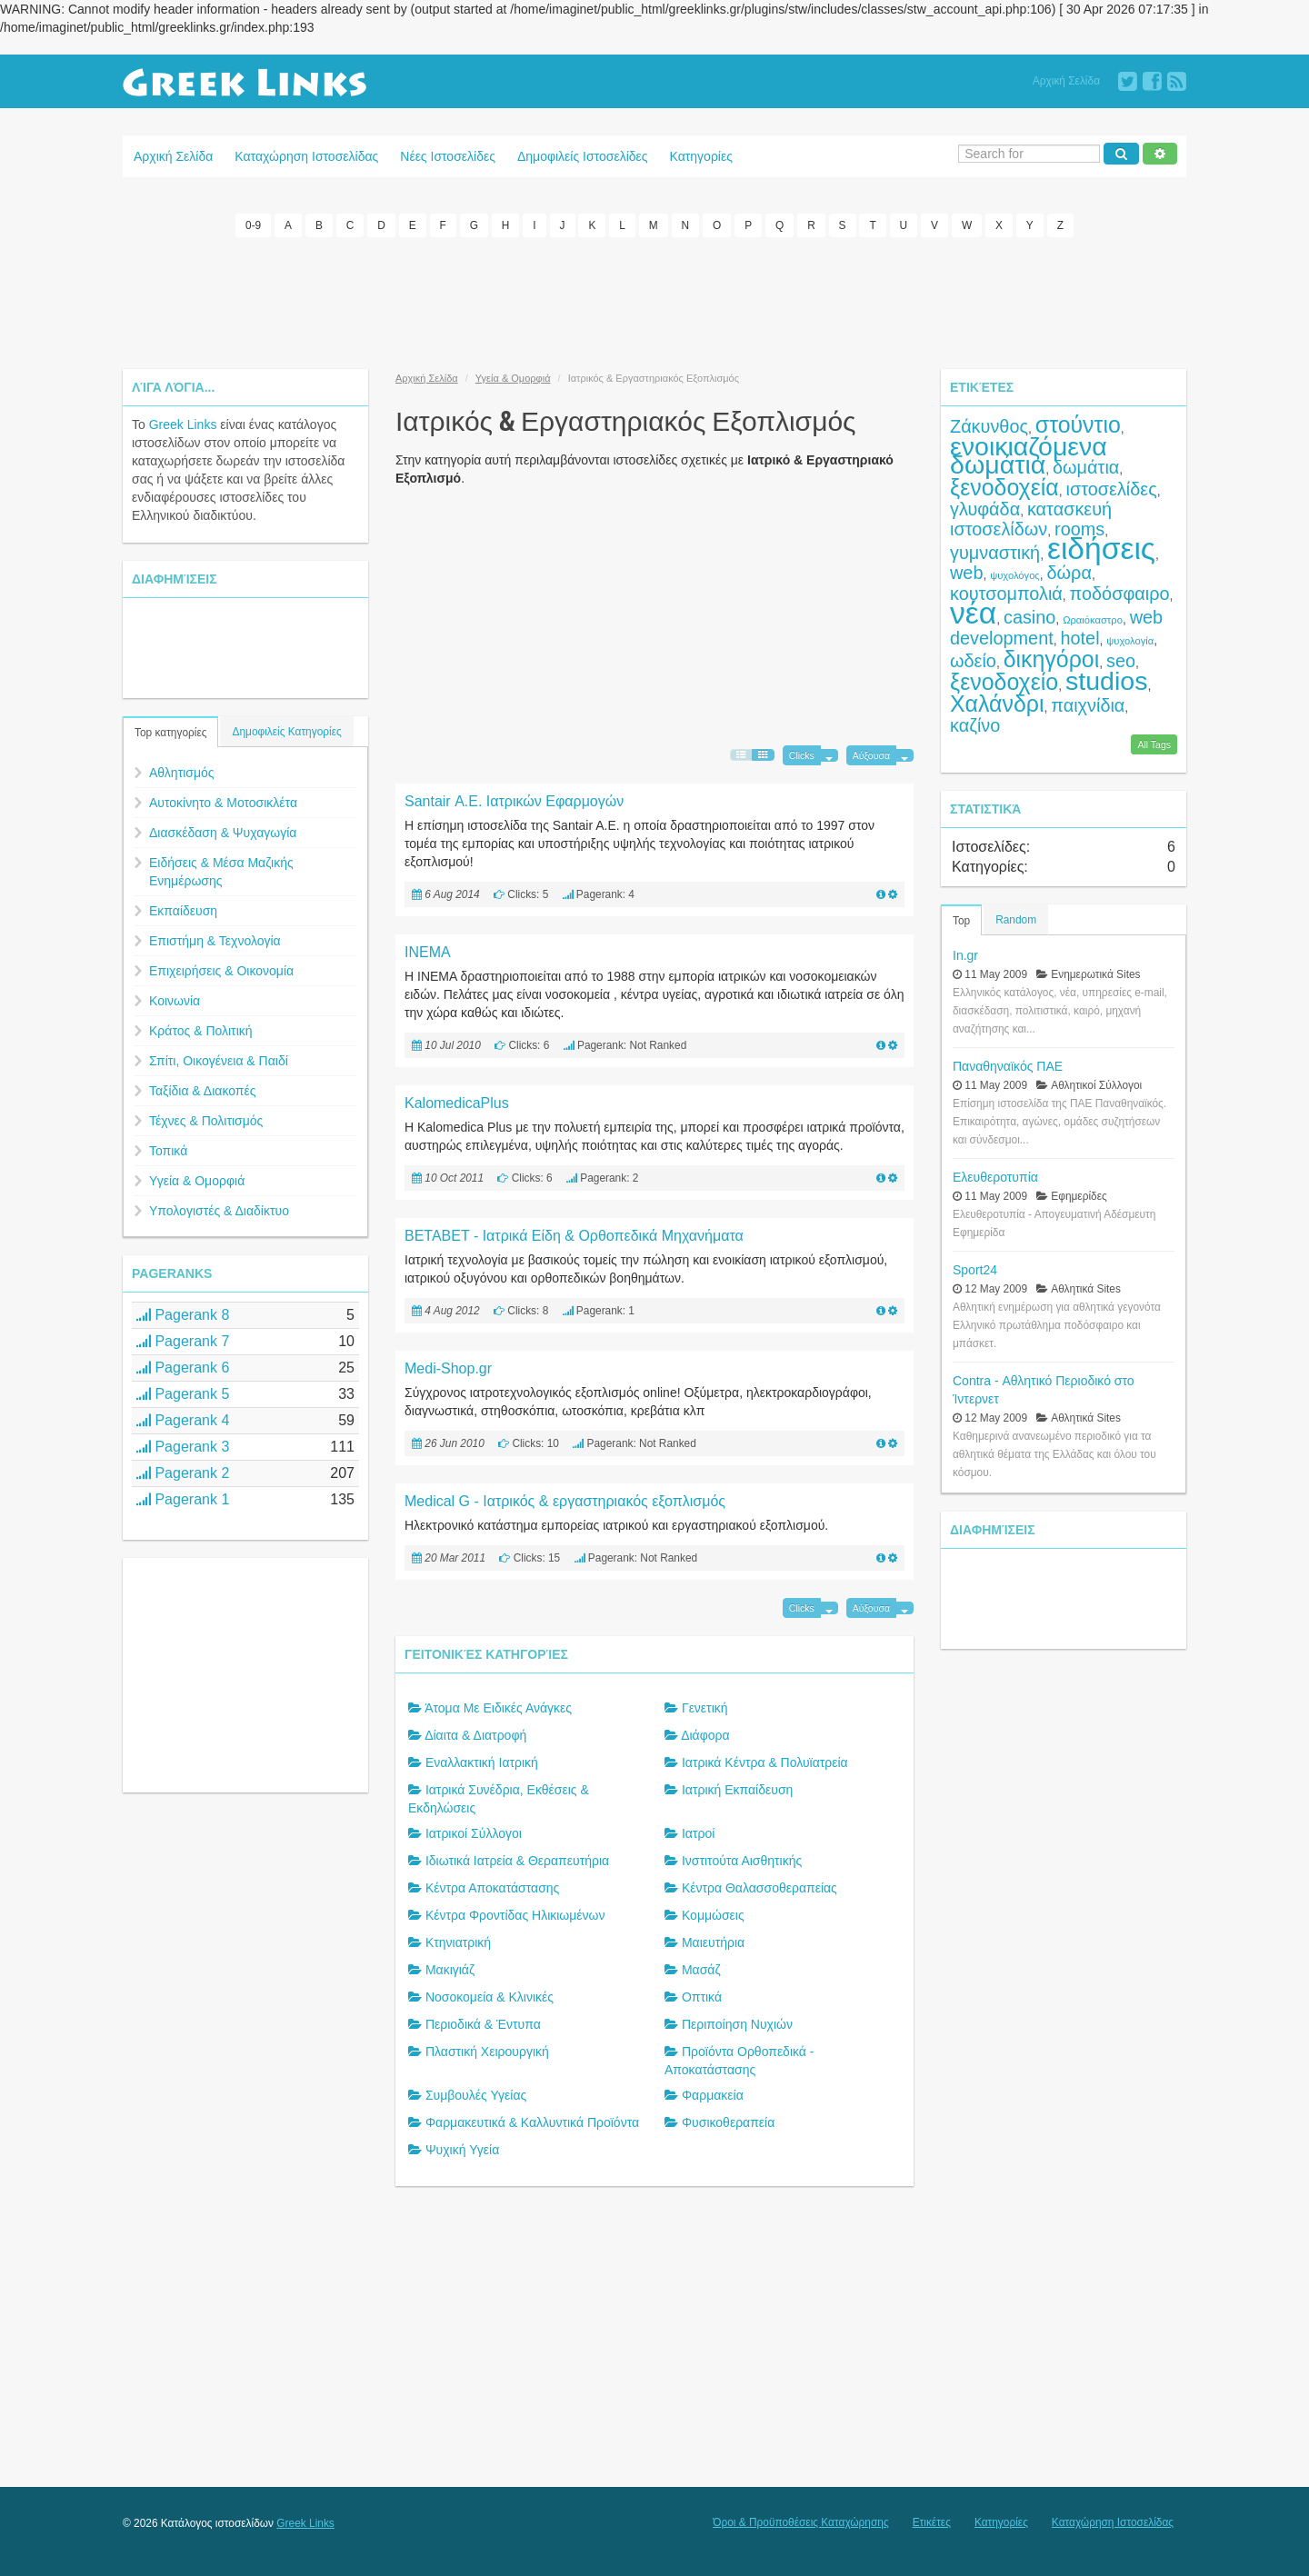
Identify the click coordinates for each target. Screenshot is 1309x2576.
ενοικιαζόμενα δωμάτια (1028, 454)
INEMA (428, 951)
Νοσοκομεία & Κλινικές (489, 1997)
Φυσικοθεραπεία (728, 2122)
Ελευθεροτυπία (995, 1176)
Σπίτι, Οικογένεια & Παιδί (218, 1060)
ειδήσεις (1101, 547)
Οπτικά (702, 1997)
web (966, 572)
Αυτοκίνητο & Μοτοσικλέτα (223, 801)
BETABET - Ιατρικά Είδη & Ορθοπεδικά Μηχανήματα (574, 1235)
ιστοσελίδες (1111, 488)
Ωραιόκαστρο (1093, 619)
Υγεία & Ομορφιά (197, 1180)
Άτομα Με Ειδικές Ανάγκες (498, 1708)
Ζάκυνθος (989, 425)
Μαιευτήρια (713, 1942)
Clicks (801, 754)
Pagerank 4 (182, 1419)
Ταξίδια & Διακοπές (202, 1090)
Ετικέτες (932, 2522)
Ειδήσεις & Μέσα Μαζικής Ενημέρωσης (221, 870)
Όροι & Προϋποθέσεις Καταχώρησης (800, 2522)
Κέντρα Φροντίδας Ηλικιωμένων (515, 1915)
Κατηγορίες (701, 156)
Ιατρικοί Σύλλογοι (473, 1833)
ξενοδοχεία (1004, 486)
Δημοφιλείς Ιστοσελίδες (582, 156)
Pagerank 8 (182, 1314)
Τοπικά (168, 1150)
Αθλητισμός (182, 771)
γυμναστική (995, 552)
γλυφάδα (985, 508)
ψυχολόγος (1015, 574)
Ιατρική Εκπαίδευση (737, 1789)
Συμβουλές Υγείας (475, 2095)
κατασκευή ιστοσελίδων (1031, 518)
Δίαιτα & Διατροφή (475, 1735)
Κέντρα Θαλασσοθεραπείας (759, 1888)
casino (1029, 616)
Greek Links (183, 423)
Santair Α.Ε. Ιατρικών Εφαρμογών (514, 800)
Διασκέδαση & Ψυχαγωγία (222, 831)
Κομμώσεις (713, 1915)
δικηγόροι (1052, 658)
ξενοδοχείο (1004, 681)
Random (1015, 919)
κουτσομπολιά (1006, 593)
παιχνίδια (1087, 704)
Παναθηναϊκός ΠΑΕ (1008, 1065)
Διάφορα (705, 1735)
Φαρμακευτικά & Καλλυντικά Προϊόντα (532, 2122)
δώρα (1069, 572)
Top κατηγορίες (170, 731)
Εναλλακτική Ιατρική (481, 1762)
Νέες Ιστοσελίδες (447, 156)
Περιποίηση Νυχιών (737, 2024)
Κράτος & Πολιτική (201, 1030)
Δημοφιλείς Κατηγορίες (286, 730)
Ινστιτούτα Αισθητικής (742, 1860)
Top (961, 920)
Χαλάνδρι (997, 702)
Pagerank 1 (182, 1498)
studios (1106, 679)
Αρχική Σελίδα (1066, 81)
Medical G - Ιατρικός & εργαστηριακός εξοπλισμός (565, 1500)
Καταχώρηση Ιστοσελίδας (306, 156)
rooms (1079, 528)
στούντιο (1078, 423)
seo (1120, 660)
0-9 (253, 225)
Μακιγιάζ (450, 1969)
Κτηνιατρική (458, 1942)
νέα (973, 612)
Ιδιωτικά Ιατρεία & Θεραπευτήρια (517, 1860)
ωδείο (973, 660)
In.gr (965, 954)
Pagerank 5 (182, 1393)
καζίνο (975, 724)
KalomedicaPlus (457, 1102)
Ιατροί (698, 1833)
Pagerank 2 (182, 1472)
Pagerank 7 (182, 1340)
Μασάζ (701, 1969)
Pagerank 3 (182, 1445)
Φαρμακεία (713, 2095)
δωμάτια (1086, 466)
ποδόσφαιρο (1120, 593)
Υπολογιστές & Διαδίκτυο (219, 1210)
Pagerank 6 (182, 1366)
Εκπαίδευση (183, 910)
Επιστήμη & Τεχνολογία (215, 940)
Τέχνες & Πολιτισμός (206, 1120)
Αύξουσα (871, 754)
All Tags (1154, 743)
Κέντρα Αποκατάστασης (492, 1888)
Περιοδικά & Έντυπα (483, 2024)
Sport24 (975, 1269)
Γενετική (705, 1708)
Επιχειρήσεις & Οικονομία (221, 970)
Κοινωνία (174, 1000)
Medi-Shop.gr (448, 1367)
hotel (1080, 637)
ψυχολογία (1130, 639)
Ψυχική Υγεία (462, 2149)
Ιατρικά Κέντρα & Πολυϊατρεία (765, 1762)
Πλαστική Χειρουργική (487, 2051)
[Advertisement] (654, 300)
